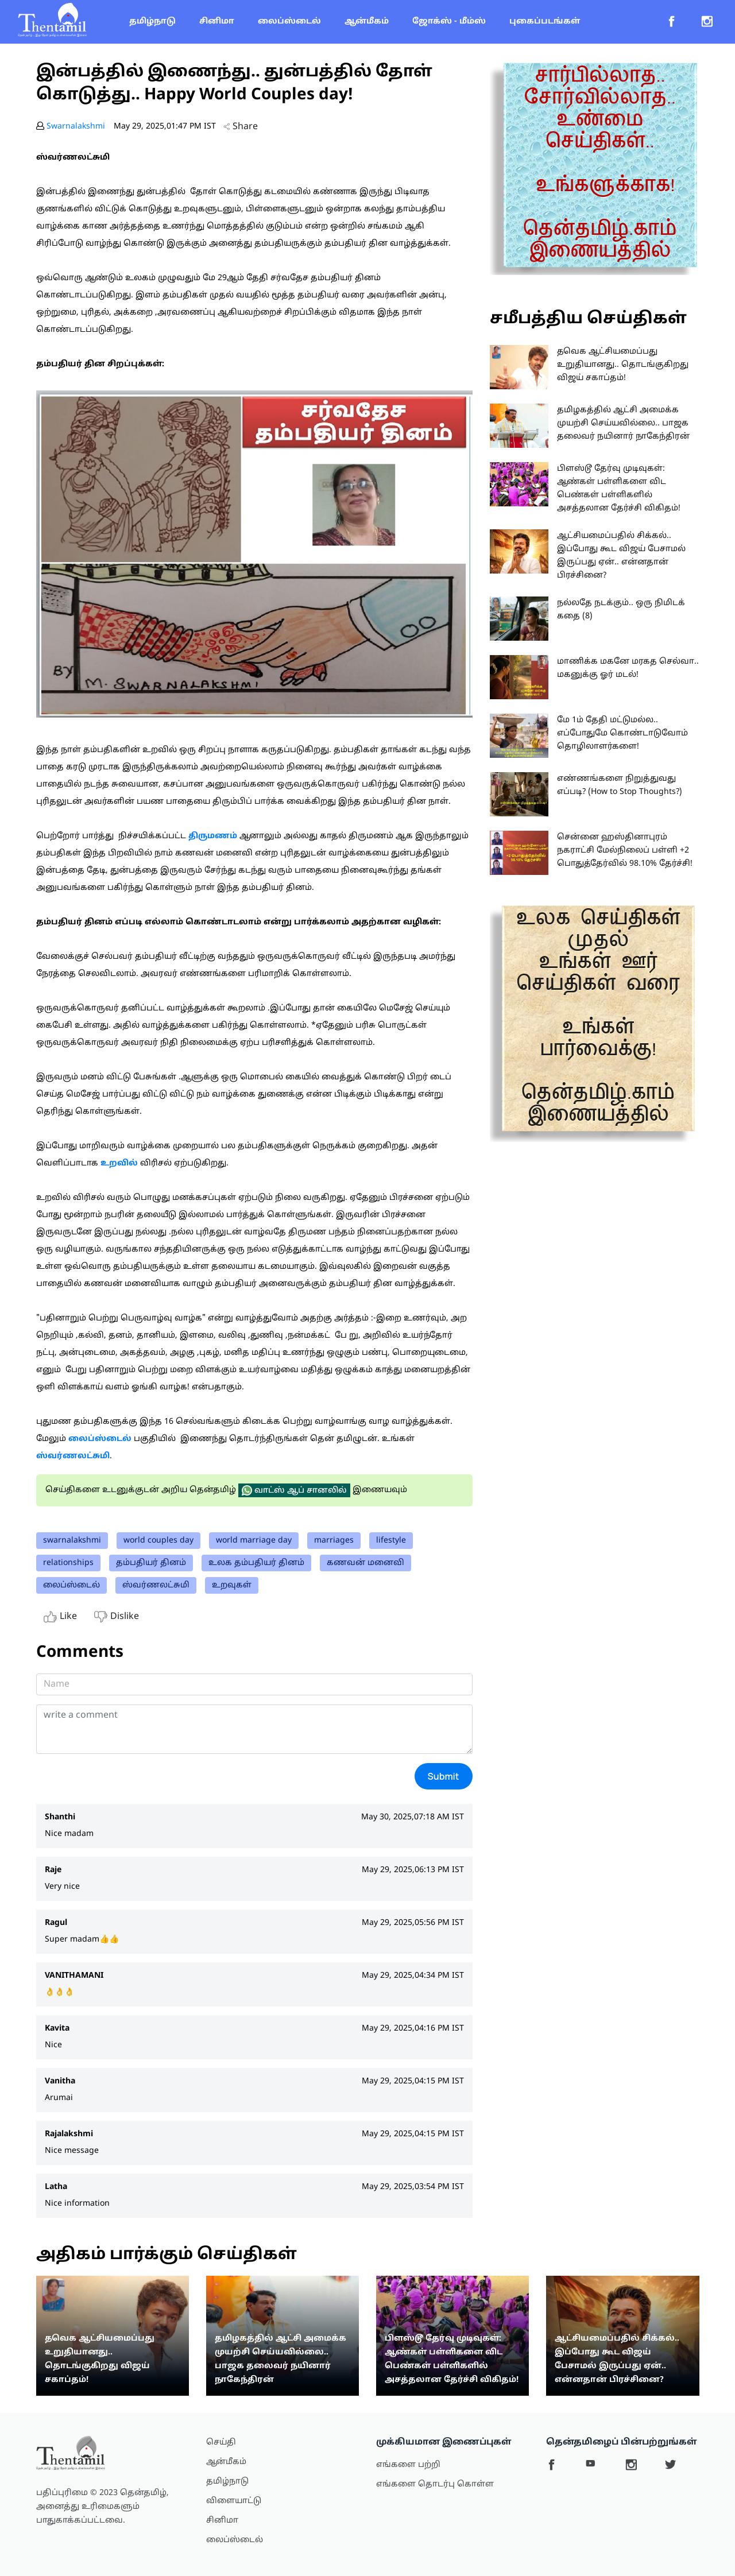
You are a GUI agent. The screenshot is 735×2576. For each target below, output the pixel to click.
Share (240, 127)
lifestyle (391, 1540)
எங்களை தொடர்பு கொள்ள (435, 2484)
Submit (443, 1776)
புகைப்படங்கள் (544, 21)
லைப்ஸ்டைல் (289, 21)
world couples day (158, 1540)
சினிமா (216, 21)
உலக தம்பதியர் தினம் (256, 1563)
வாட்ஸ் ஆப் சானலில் (294, 1490)
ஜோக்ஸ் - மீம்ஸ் (449, 21)
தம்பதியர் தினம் (151, 1563)
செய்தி (221, 2442)
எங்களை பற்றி (408, 2465)
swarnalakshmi (72, 1540)
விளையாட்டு (233, 2501)
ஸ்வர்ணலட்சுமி (155, 1585)
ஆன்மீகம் (367, 21)
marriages (334, 1540)
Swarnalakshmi (76, 126)
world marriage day (254, 1540)
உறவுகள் (232, 1585)
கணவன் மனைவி (365, 1563)
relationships (68, 1563)
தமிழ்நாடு (152, 21)
